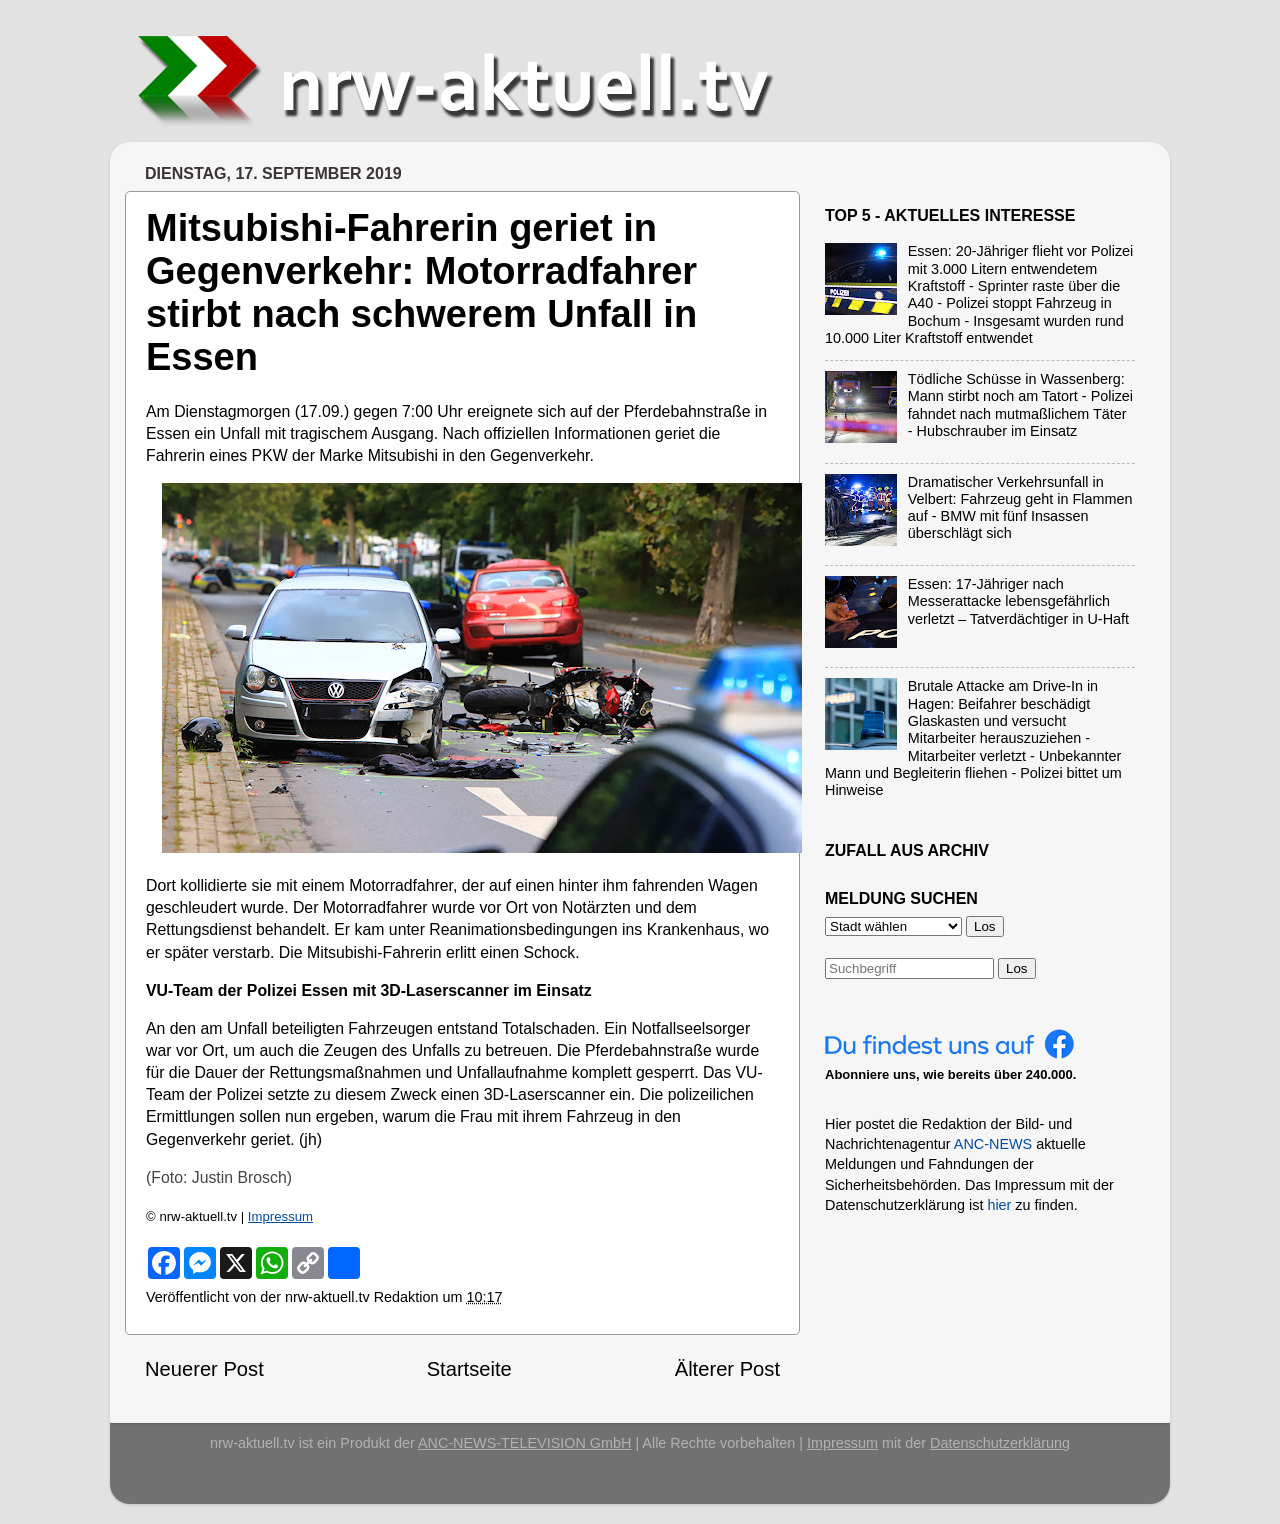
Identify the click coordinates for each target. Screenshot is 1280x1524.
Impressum (280, 1216)
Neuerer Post (204, 1369)
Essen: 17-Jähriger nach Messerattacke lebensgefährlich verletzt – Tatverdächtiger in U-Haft (1018, 601)
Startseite (469, 1369)
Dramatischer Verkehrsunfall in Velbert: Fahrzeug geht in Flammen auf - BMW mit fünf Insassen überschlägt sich (1020, 508)
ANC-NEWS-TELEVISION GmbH (525, 1443)
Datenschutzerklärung (1000, 1443)
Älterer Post (727, 1369)
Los (1017, 968)
